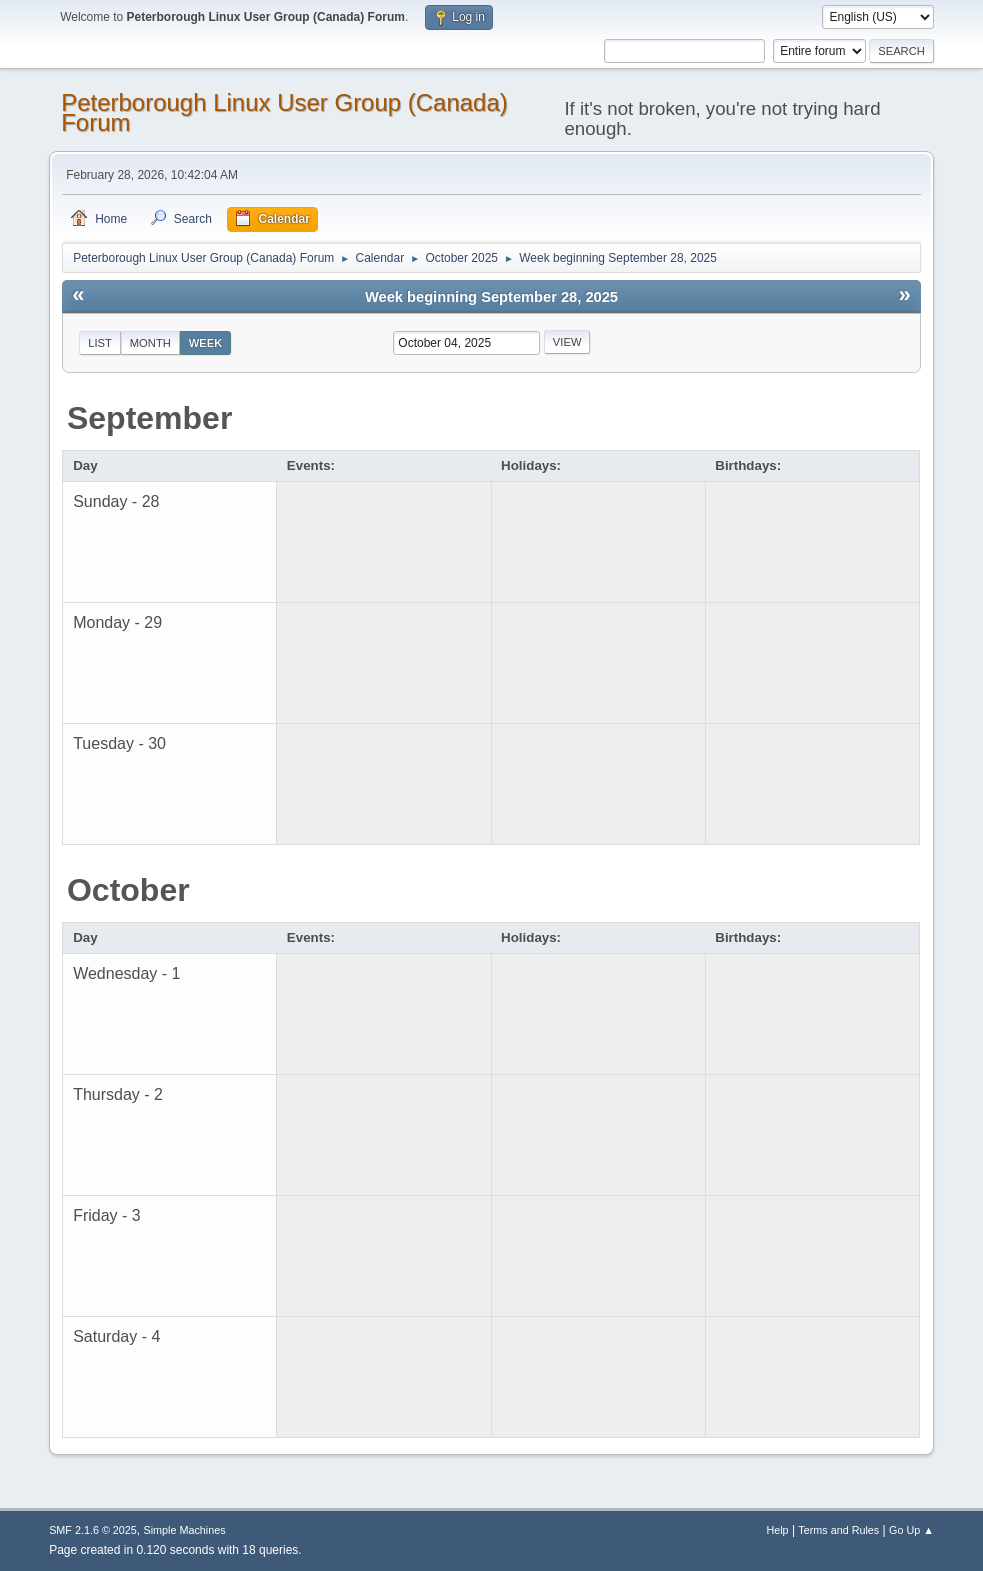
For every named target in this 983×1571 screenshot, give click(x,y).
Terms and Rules (838, 1530)
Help (777, 1530)
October (128, 890)
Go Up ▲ (911, 1530)
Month (150, 343)
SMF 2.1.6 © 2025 (93, 1530)
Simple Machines (184, 1530)
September (149, 418)
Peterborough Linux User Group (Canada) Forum (284, 112)
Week (206, 343)
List (100, 343)
